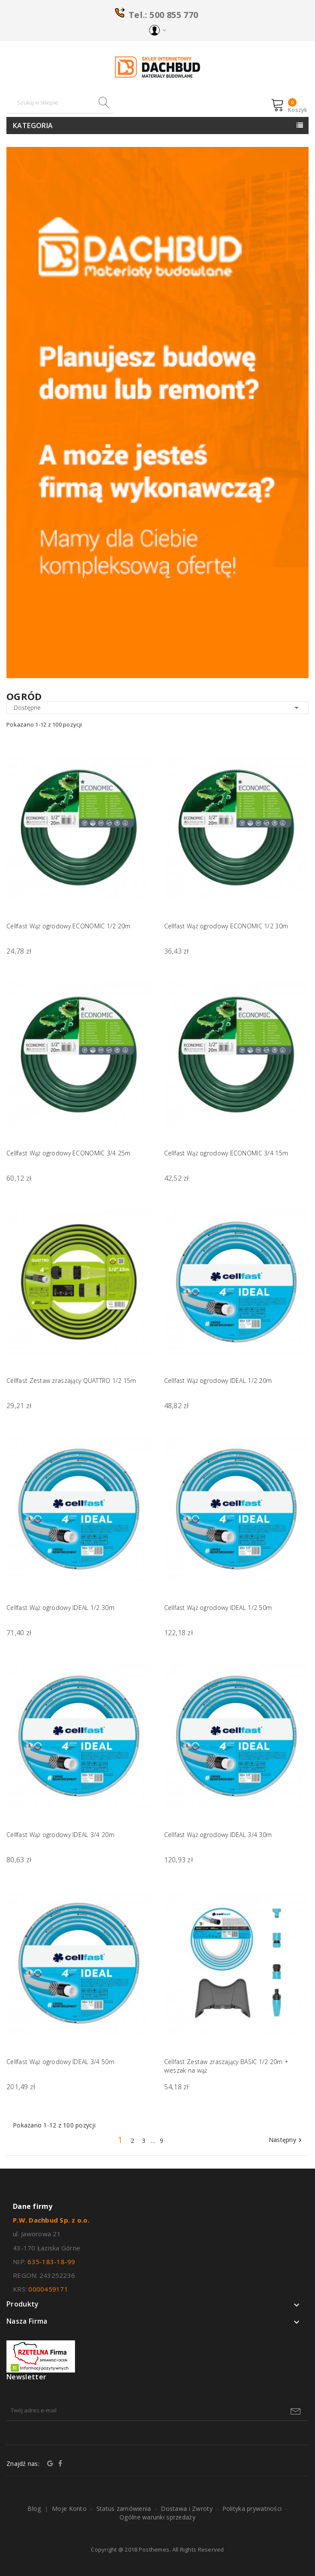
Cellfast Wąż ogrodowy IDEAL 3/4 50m (60, 2062)
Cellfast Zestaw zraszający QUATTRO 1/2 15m (71, 1380)
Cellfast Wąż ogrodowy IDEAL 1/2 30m (60, 1608)
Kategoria (33, 125)
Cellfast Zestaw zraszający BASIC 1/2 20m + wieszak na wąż (226, 2066)
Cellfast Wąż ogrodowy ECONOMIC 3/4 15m (226, 1153)
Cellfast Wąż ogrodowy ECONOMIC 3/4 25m (68, 1153)
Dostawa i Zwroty (186, 2508)
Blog (34, 2508)
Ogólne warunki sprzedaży (157, 2517)
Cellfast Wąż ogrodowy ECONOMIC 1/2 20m (68, 926)
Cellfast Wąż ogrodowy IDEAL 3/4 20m (60, 1835)
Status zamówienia (123, 2508)
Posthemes (154, 2549)
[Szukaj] (60, 103)
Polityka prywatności (252, 2508)
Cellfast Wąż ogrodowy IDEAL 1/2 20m (218, 1380)
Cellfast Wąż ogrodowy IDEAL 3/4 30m (218, 1835)
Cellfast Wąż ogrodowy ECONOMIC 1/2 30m (226, 926)
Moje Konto (69, 2508)
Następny (286, 2140)
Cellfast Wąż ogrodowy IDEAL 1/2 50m (218, 1608)
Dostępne (157, 708)
